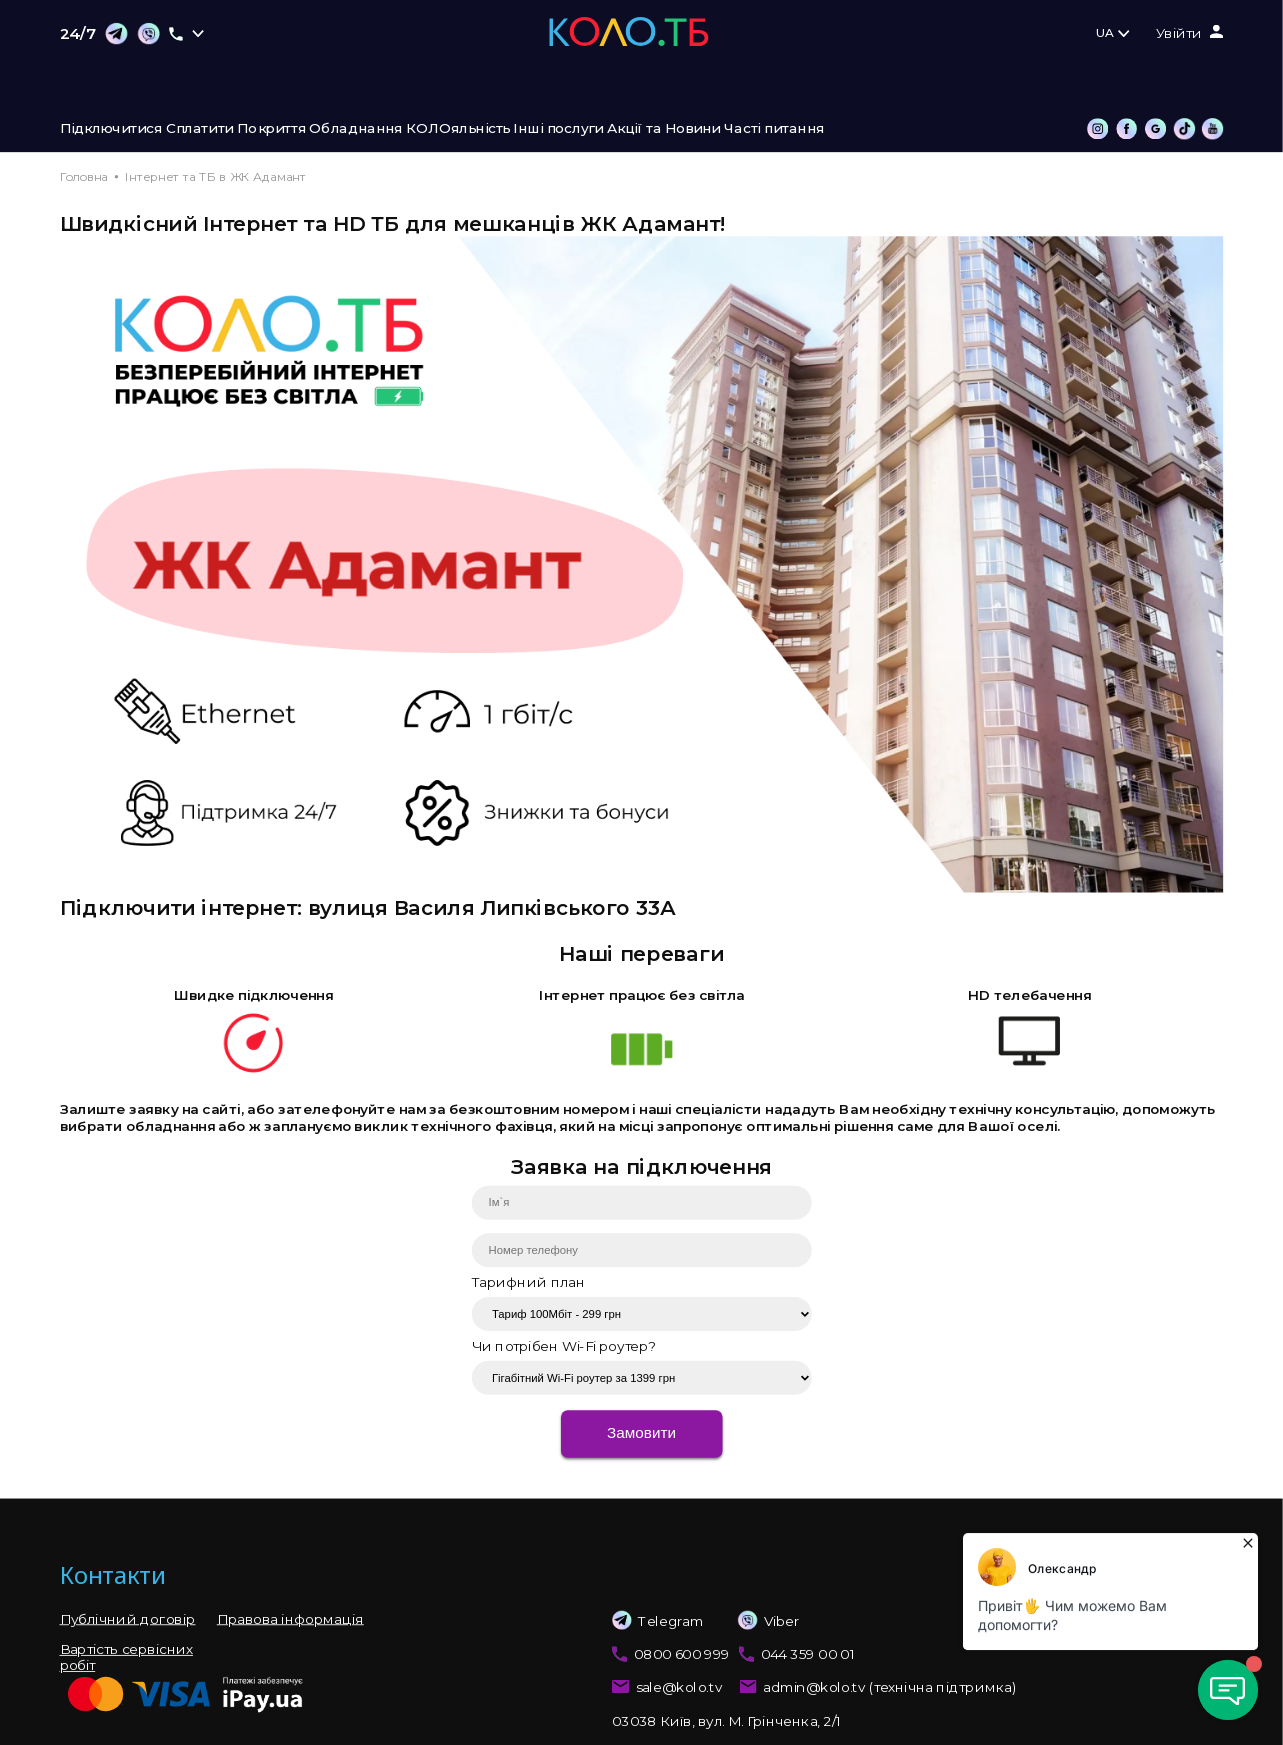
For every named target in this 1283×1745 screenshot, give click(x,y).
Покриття (271, 129)
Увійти (1179, 34)
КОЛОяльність (458, 129)
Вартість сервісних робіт (126, 1657)
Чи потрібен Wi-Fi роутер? (564, 1346)
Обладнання (356, 129)
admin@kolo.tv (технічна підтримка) (890, 1688)
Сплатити (200, 129)
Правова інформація (290, 1619)
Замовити (641, 1433)
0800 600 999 (682, 1654)
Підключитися (111, 129)
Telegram (658, 1620)
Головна (84, 176)
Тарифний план (529, 1282)
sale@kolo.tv (679, 1688)
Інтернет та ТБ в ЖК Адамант (215, 176)
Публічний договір (128, 1619)
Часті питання (774, 129)
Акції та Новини (664, 129)
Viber (752, 1620)
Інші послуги (558, 129)
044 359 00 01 (808, 1654)
